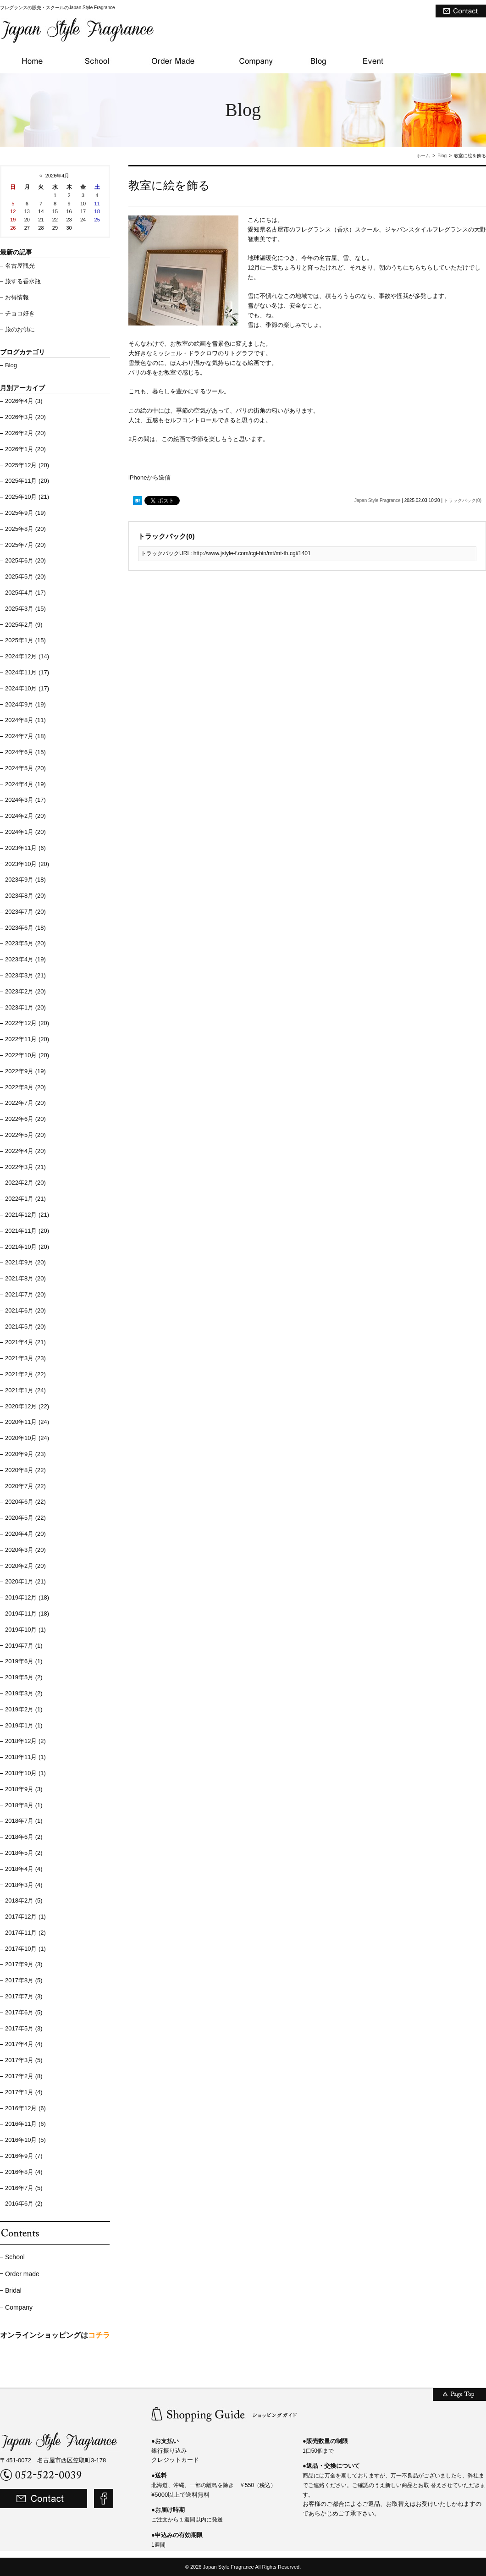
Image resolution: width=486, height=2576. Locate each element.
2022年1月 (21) (25, 1198)
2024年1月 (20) (25, 831)
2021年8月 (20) (25, 1278)
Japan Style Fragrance (377, 500)
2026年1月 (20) (25, 449)
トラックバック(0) (462, 500)
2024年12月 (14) (27, 656)
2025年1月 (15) (25, 640)
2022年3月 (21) (25, 1167)
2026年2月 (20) (25, 433)
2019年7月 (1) (24, 1645)
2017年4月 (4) (24, 2044)
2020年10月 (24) (27, 1437)
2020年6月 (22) (25, 1501)
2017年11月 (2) (25, 1932)
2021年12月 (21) (27, 1214)
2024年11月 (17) (27, 672)
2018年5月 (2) (24, 1852)
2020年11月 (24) (27, 1421)
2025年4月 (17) (25, 592)
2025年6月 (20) (25, 560)
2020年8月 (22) (25, 1470)
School (15, 2257)
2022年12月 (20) (27, 1023)
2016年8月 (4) (24, 2171)
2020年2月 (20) (25, 1565)
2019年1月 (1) (24, 1725)
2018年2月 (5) (24, 1900)
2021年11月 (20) (27, 1230)
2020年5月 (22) (25, 1517)
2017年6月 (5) (24, 2012)
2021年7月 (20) (25, 1294)
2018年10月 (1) (25, 1773)
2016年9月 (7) (24, 2155)
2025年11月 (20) (27, 480)
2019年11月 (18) (27, 1613)
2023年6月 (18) (25, 927)
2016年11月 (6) (25, 2123)
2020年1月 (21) (25, 1581)
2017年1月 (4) (24, 2092)
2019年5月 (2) (24, 1677)
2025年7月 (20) (25, 544)
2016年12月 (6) (25, 2108)
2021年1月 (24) (25, 1390)
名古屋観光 (20, 265)
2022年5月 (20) (25, 1134)
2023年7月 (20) (25, 911)
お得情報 (17, 297)
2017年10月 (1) (25, 1948)
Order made (22, 2274)
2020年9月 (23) (25, 1454)
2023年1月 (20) (25, 1007)
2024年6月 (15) (25, 752)
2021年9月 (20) (25, 1262)
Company (19, 2307)
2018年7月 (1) (24, 1820)
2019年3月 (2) (24, 1693)
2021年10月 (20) (27, 1246)
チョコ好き (20, 313)
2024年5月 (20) (25, 768)
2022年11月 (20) (27, 1039)
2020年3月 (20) (25, 1549)
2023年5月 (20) (25, 943)
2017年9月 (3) (24, 1964)
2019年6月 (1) (24, 1661)
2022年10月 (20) (27, 1055)
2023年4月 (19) (25, 959)
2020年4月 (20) (25, 1533)
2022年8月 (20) (25, 1087)
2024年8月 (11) (25, 720)
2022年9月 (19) (25, 1071)
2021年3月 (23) (25, 1358)
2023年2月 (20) (25, 991)
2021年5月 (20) (25, 1326)
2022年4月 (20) (25, 1150)
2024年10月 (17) (27, 688)
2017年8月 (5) (24, 1980)
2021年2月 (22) (25, 1374)
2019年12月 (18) (27, 1597)
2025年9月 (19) (25, 512)
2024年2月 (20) (25, 815)
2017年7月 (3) (24, 1996)
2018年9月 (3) (24, 1789)
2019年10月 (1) (25, 1629)
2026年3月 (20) (25, 417)
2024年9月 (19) (25, 704)
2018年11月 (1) (25, 1757)
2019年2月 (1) (24, 1709)
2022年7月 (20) (25, 1102)
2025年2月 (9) (24, 624)
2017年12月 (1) (25, 1916)
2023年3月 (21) (25, 975)
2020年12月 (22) (27, 1406)
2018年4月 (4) (24, 1868)
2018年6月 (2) (24, 1836)
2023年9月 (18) (25, 879)
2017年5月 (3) (24, 2028)
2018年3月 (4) (24, 1884)
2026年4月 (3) (24, 400)
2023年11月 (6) (25, 847)
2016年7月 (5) (24, 2187)
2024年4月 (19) (25, 784)
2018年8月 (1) (24, 1805)
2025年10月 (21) (27, 496)
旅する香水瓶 (23, 281)
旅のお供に (20, 329)
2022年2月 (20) (25, 1182)
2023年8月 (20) (25, 895)
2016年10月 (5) (25, 2139)
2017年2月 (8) (24, 2076)
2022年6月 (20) (25, 1118)
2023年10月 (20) (27, 864)
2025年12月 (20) (27, 465)
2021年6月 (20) (25, 1310)
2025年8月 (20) (25, 528)
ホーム (423, 155)
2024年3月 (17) (25, 799)
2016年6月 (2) (24, 2203)
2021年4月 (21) (25, 1342)
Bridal (13, 2290)
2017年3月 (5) (24, 2060)
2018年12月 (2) (25, 1741)
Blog (442, 155)
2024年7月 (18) (25, 736)
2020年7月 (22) (25, 1486)
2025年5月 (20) (25, 576)
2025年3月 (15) (25, 608)
